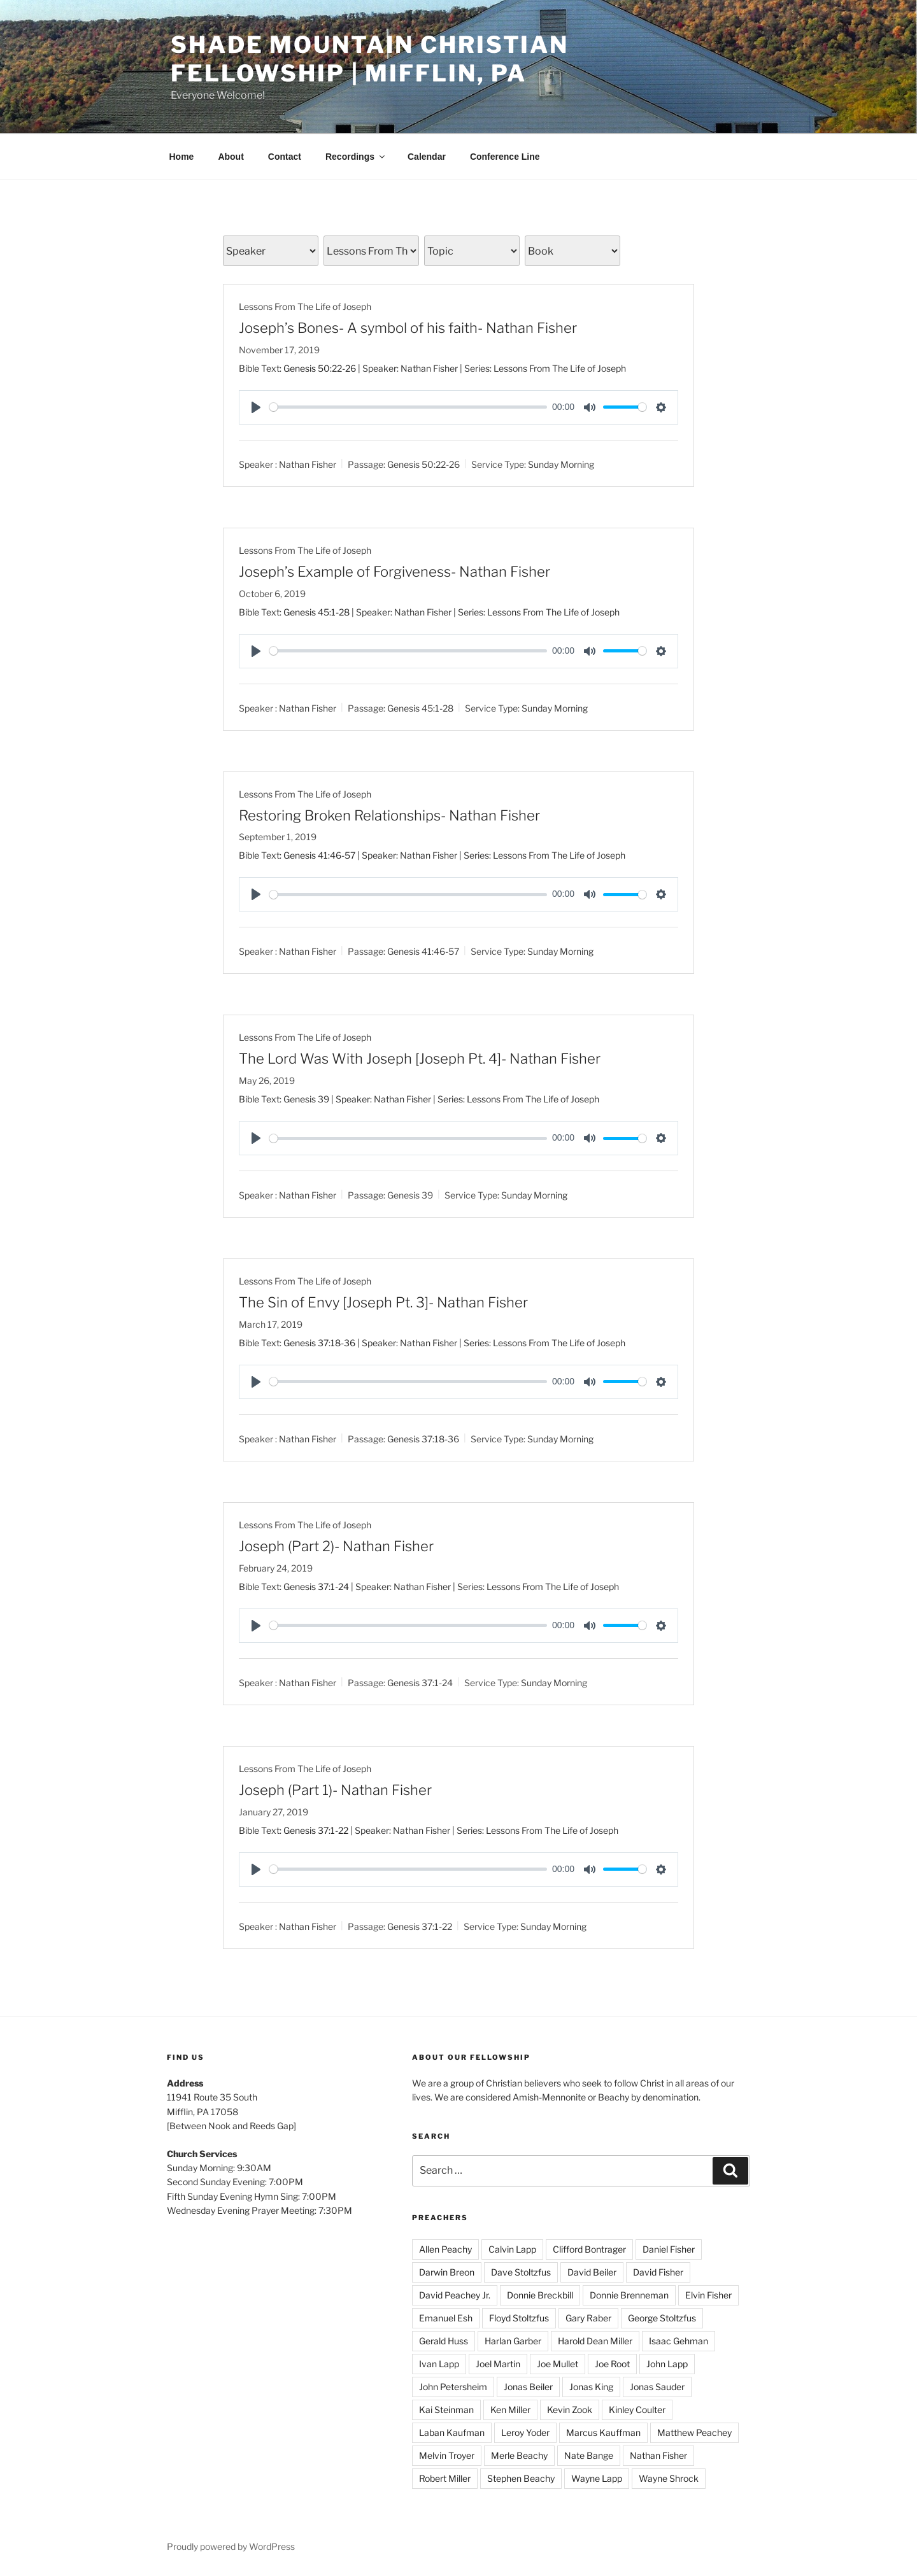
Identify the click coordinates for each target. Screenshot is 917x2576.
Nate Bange (588, 2455)
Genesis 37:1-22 (315, 1830)
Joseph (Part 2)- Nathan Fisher (336, 1546)
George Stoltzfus (662, 2317)
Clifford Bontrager (589, 2249)
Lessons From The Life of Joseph (305, 306)
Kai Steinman (446, 2409)
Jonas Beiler (528, 2386)
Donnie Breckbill (540, 2295)
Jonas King (591, 2386)
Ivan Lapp (439, 2363)
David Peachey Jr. (454, 2295)
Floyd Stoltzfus (519, 2317)
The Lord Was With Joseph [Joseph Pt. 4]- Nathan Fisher (420, 1058)
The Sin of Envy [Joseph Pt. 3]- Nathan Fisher (383, 1302)
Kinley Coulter (637, 2409)
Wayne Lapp (596, 2478)
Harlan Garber (513, 2340)
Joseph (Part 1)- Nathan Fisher (335, 1790)
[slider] (408, 407)
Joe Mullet (557, 2363)
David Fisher (658, 2272)
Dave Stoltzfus (521, 2272)
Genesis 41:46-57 (319, 855)
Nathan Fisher (307, 464)
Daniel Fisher (669, 2249)
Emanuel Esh (446, 2317)
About (230, 156)
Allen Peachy (445, 2249)
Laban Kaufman (452, 2432)
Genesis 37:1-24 (316, 1586)
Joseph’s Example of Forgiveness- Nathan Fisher (394, 571)
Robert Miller (445, 2478)
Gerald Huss (443, 2340)
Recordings (356, 156)
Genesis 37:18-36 (319, 1342)
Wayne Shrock (669, 2478)
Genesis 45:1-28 (316, 612)
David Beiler (591, 2272)
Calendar (427, 156)
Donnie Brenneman (629, 2295)
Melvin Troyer (446, 2455)
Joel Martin (498, 2363)
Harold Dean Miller (595, 2340)
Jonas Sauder (657, 2386)
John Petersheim (453, 2386)
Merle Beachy (519, 2455)
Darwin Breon (446, 2272)
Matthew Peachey (694, 2432)
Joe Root (612, 2363)
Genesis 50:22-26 (319, 368)
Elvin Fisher (708, 2295)
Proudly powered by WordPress (231, 2546)
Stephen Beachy (521, 2478)
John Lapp (667, 2363)
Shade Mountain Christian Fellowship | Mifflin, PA (370, 59)
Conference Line (505, 156)
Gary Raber (588, 2317)
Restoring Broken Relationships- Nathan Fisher (389, 815)
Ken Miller (510, 2409)
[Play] (256, 407)
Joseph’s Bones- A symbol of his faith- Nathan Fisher (408, 328)
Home (181, 156)
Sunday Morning (561, 464)
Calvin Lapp (512, 2249)
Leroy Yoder (525, 2432)
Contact (284, 156)
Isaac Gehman (678, 2340)
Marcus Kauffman (603, 2432)
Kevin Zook (569, 2409)
